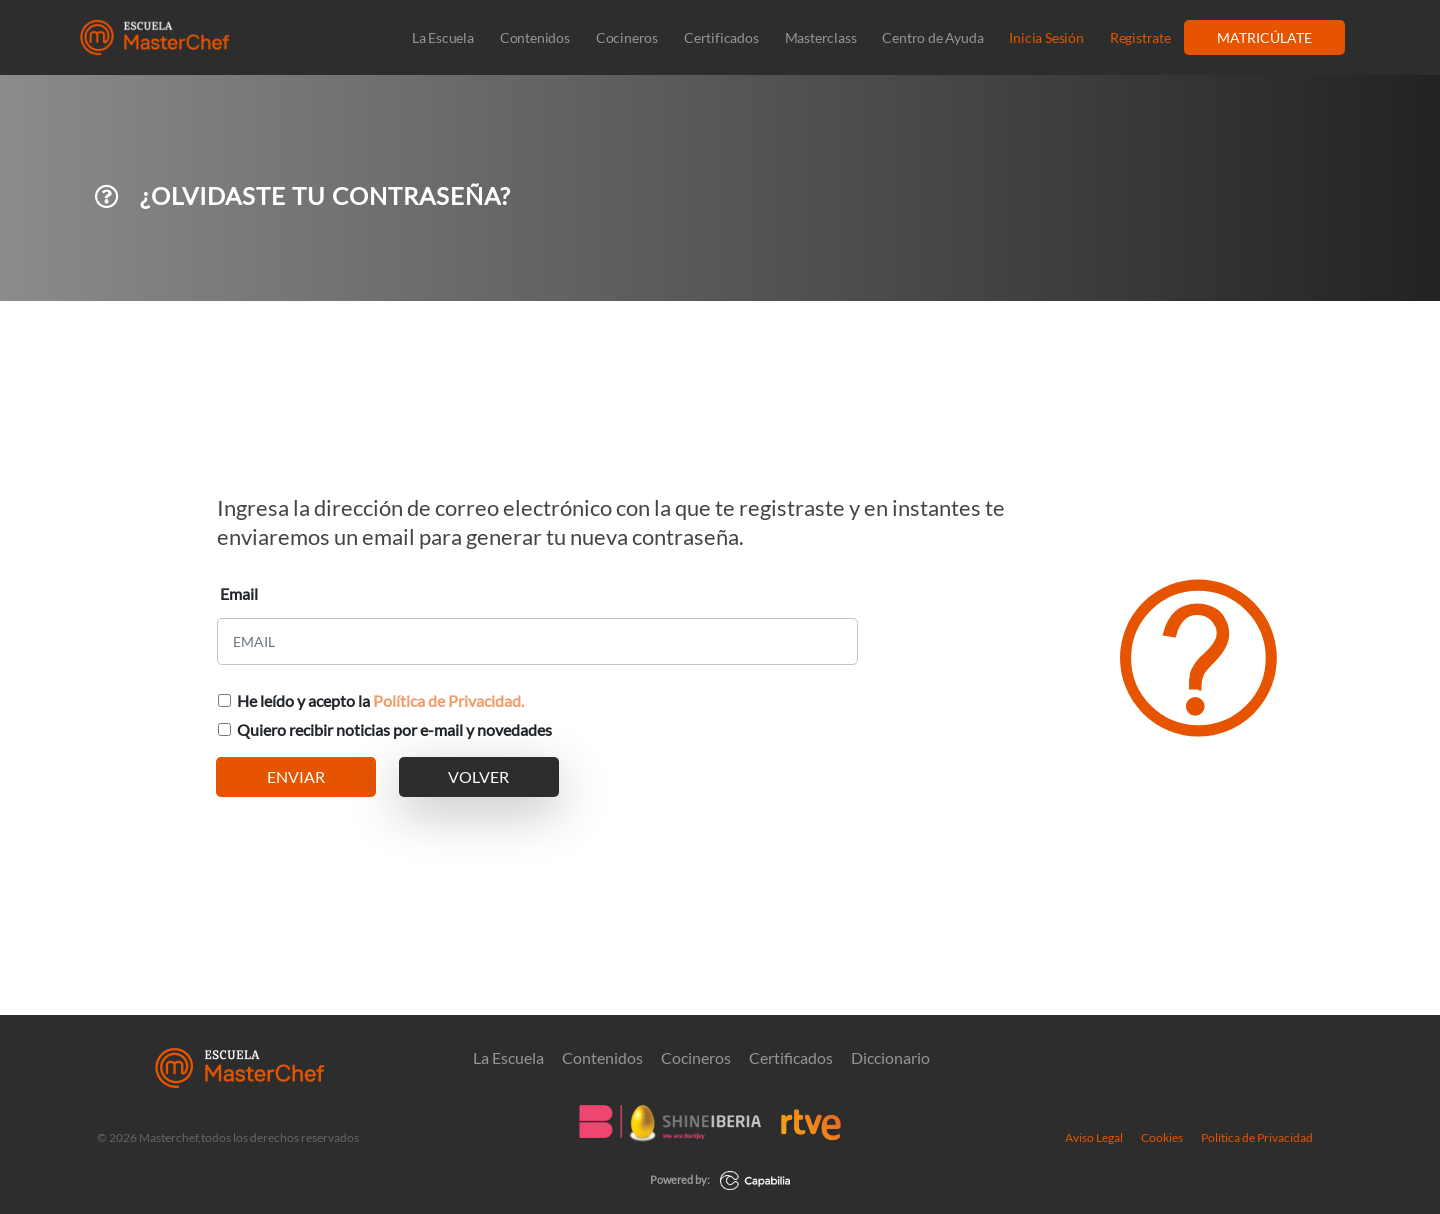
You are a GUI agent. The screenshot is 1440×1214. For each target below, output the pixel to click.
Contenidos (535, 37)
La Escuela (443, 37)
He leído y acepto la (380, 700)
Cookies (1162, 1137)
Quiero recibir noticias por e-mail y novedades (394, 729)
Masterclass (821, 37)
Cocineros (627, 37)
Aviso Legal (1094, 1137)
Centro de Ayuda (932, 37)
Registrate (1140, 37)
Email (239, 593)
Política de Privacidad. (448, 700)
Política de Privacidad (1257, 1137)
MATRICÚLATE (1264, 37)
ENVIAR (296, 776)
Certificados (721, 37)
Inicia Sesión (1046, 37)
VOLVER (478, 776)
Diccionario (890, 1058)
